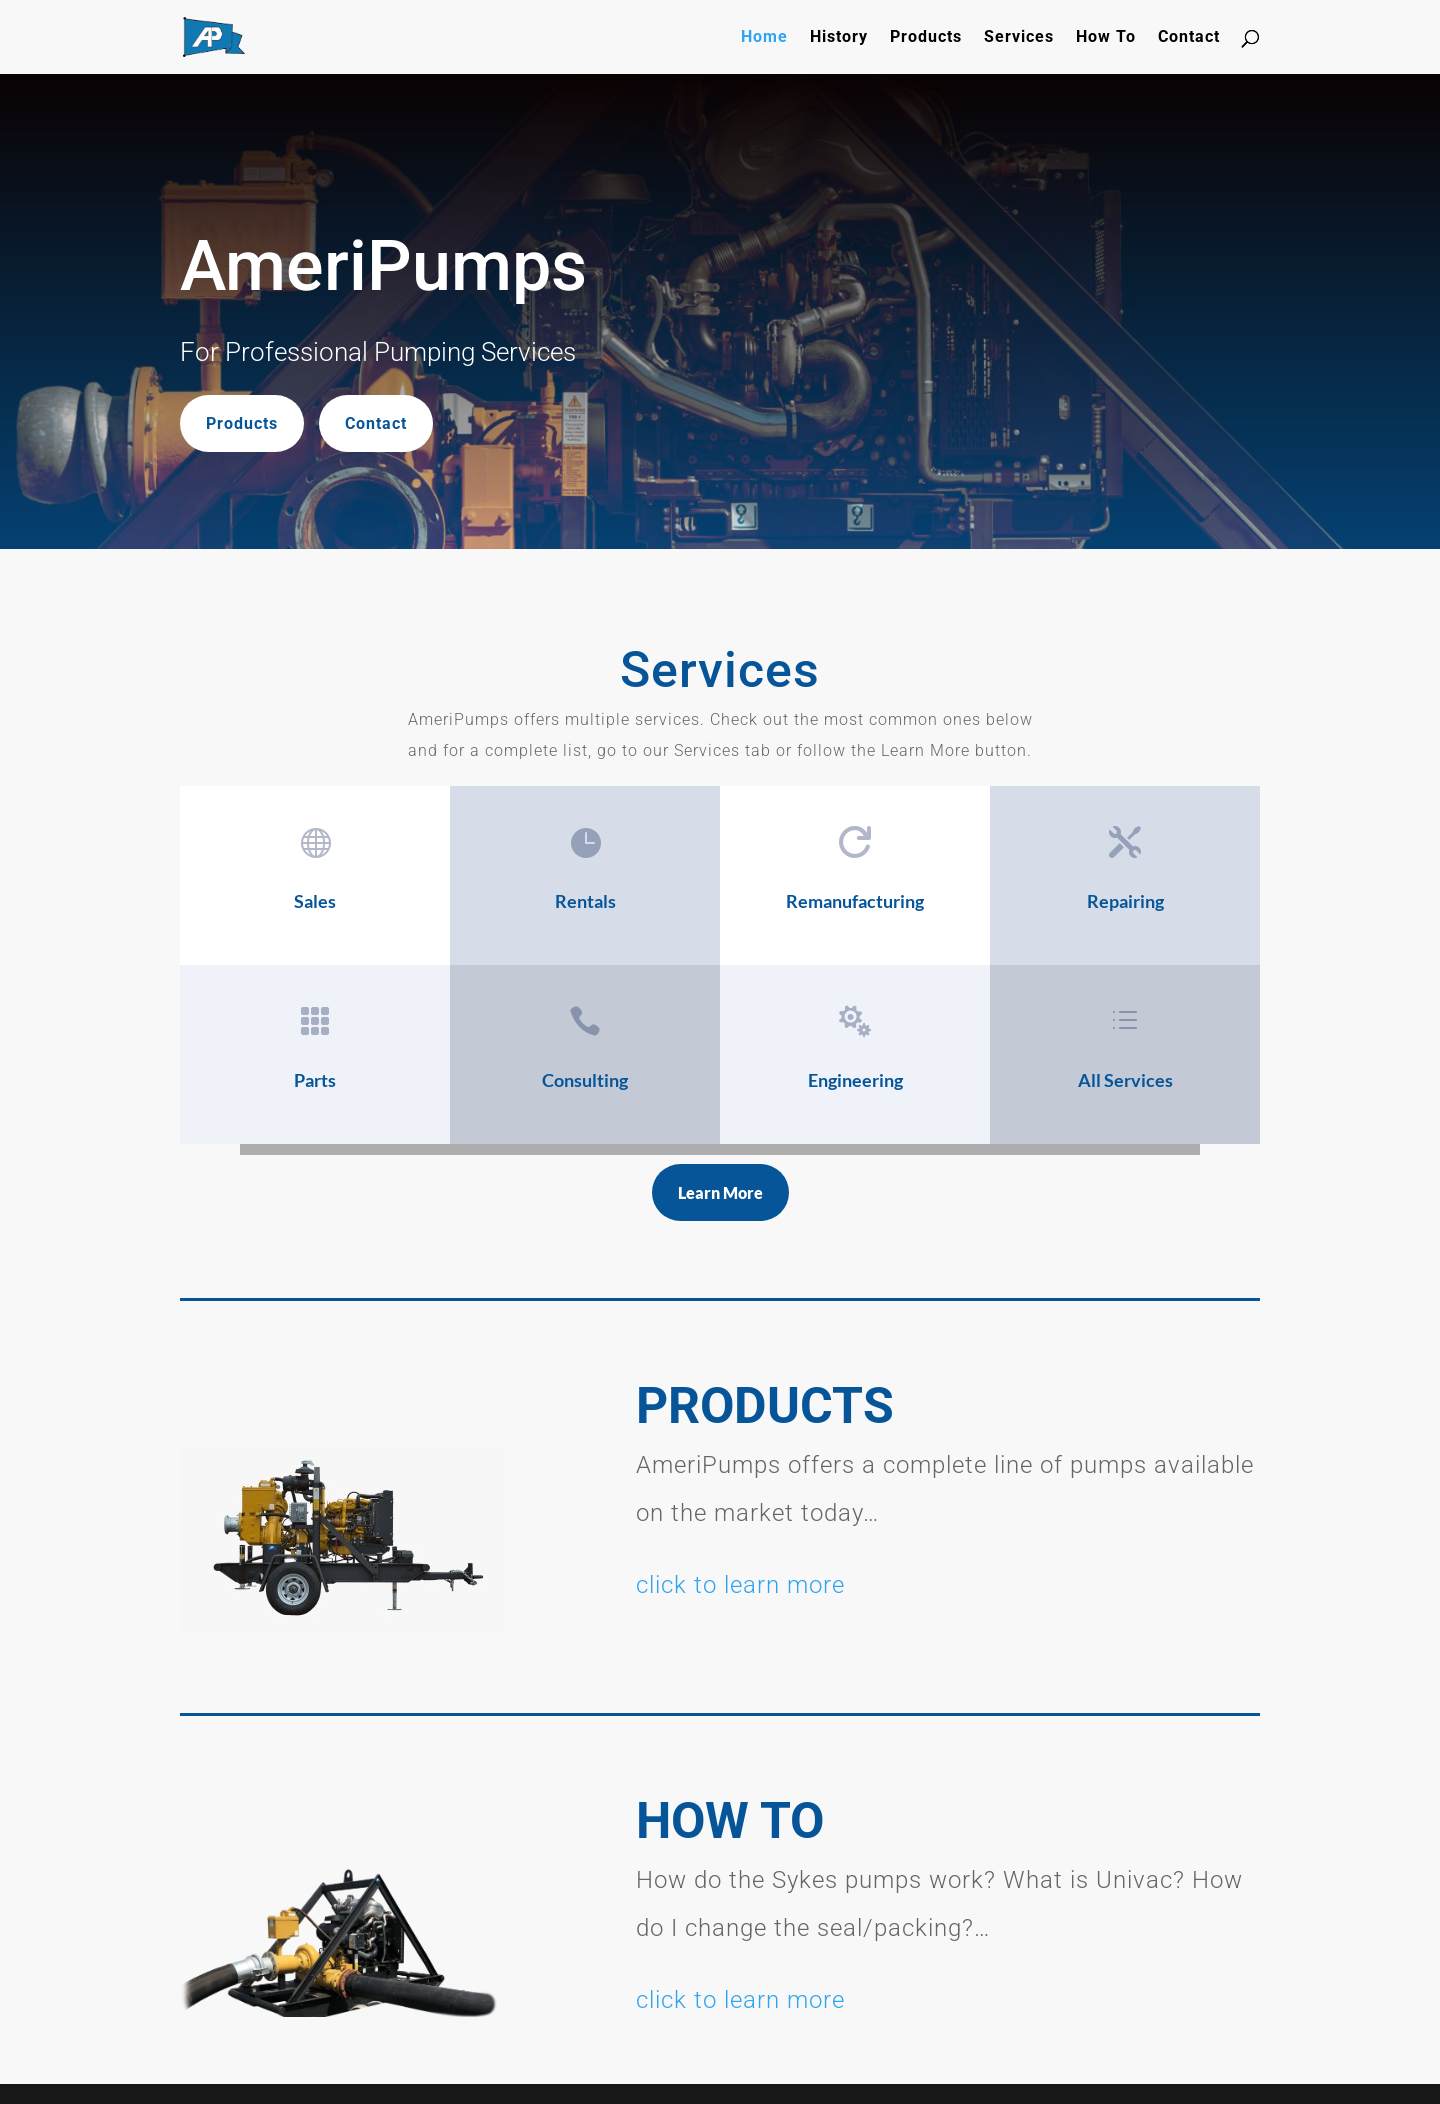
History (839, 38)
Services (1019, 38)
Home (764, 38)
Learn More (720, 1192)
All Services (1125, 1080)
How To (1106, 38)
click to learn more (740, 1585)
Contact (1189, 38)
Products (926, 38)
